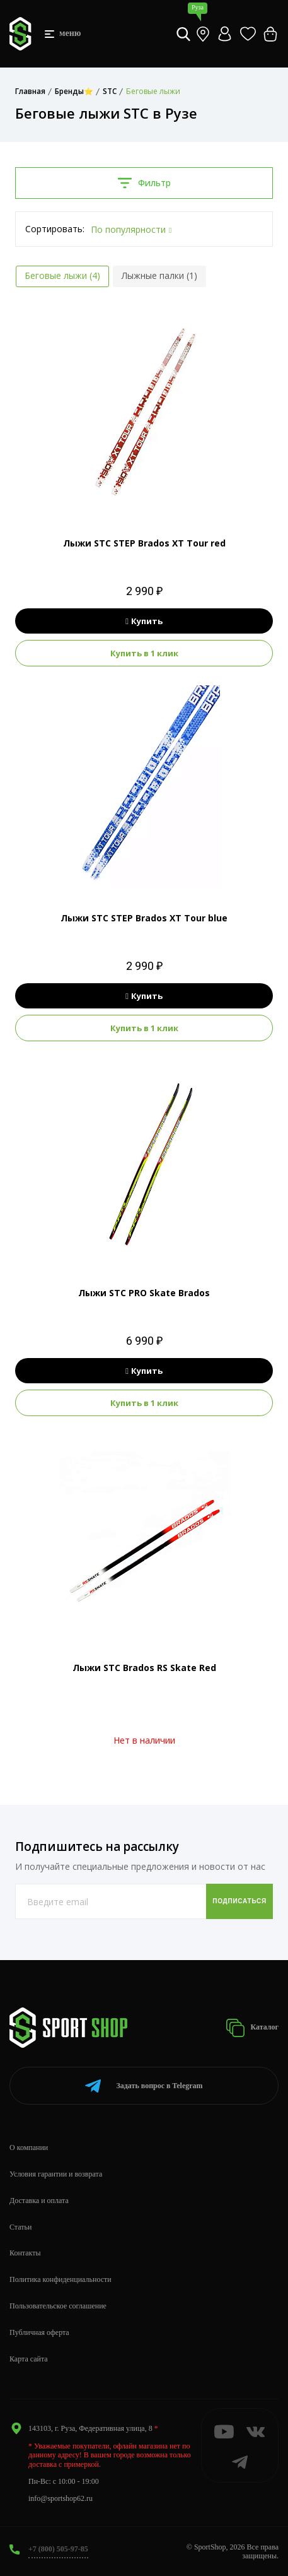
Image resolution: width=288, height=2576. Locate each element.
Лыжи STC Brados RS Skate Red (144, 1668)
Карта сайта (28, 2358)
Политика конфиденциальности (60, 2279)
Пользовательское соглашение (58, 2305)
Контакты (25, 2252)
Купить (144, 621)
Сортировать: (54, 229)
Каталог (252, 2028)
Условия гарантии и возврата (55, 2174)
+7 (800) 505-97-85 (58, 2548)
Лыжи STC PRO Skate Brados (144, 1293)
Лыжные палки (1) (159, 275)
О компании (28, 2147)
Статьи (20, 2227)
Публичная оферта (39, 2332)
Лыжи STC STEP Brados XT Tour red (144, 543)
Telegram (143, 2086)
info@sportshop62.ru (60, 2498)
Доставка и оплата (39, 2200)
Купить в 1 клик (144, 653)
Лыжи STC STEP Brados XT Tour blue (144, 918)
